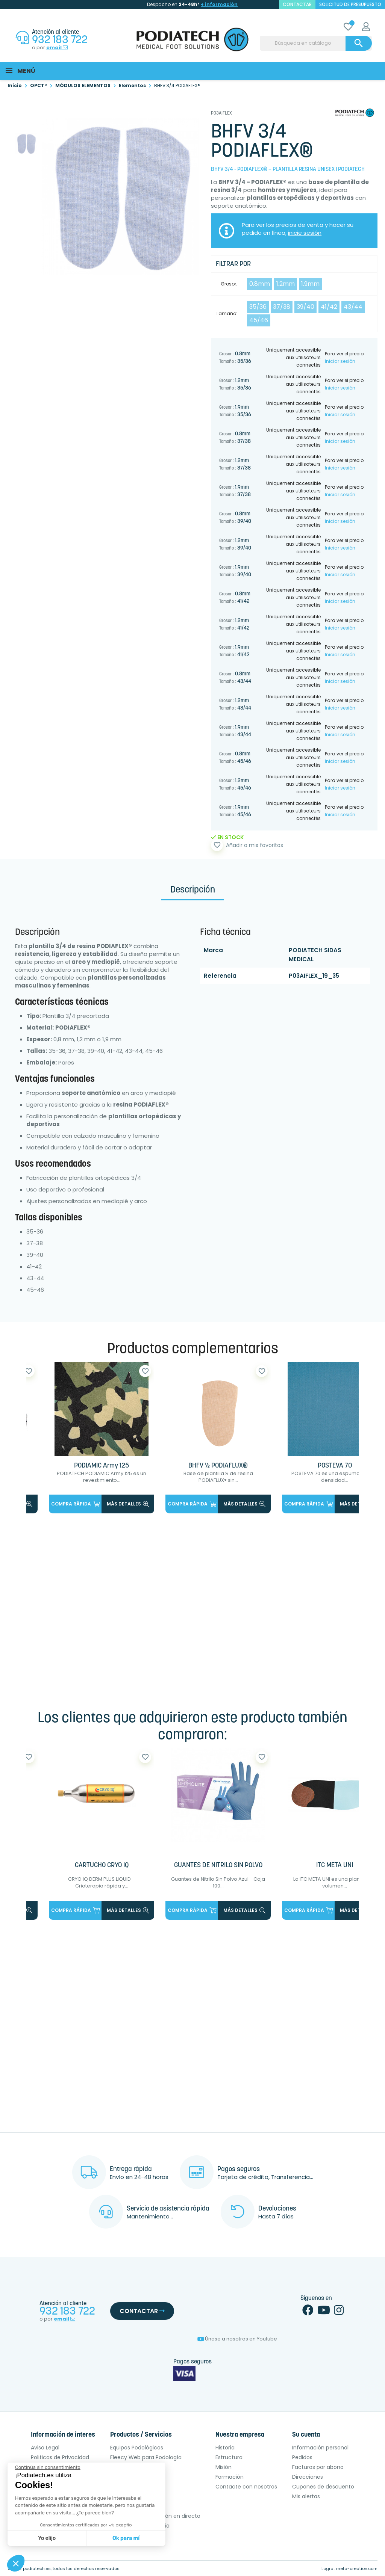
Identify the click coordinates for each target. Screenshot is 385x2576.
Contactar (142, 2311)
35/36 (258, 306)
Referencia (220, 976)
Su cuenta (306, 2435)
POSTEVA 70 (335, 1465)
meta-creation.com (356, 2568)
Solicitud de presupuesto (350, 4)
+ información (219, 4)
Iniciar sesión (340, 361)
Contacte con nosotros (246, 2486)
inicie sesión (304, 233)
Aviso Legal (45, 2447)
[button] (16, 2563)
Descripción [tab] (192, 890)
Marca (213, 950)
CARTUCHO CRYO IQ (102, 1865)
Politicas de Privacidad (60, 2457)
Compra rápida (75, 1504)
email (57, 48)
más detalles (128, 1504)
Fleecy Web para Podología (146, 2457)
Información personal (320, 2447)
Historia (225, 2447)
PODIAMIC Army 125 (101, 1465)
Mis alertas (306, 2496)
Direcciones (307, 2477)
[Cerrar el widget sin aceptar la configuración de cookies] (47, 2467)
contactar (297, 4)
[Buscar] (316, 43)
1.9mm (310, 283)
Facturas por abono (318, 2467)
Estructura (229, 2457)
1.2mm (285, 283)
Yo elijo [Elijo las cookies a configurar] (47, 2538)
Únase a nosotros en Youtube (237, 2338)
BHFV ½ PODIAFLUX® (218, 1465)
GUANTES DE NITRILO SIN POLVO (218, 1865)
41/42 (329, 306)
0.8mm (259, 283)
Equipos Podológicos (136, 2447)
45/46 (258, 320)
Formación (229, 2477)
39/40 (305, 306)
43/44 (353, 306)
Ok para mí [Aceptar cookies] (125, 2538)
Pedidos (302, 2457)
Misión (223, 2467)
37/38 (281, 306)
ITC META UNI (334, 1865)
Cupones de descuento (323, 2486)
